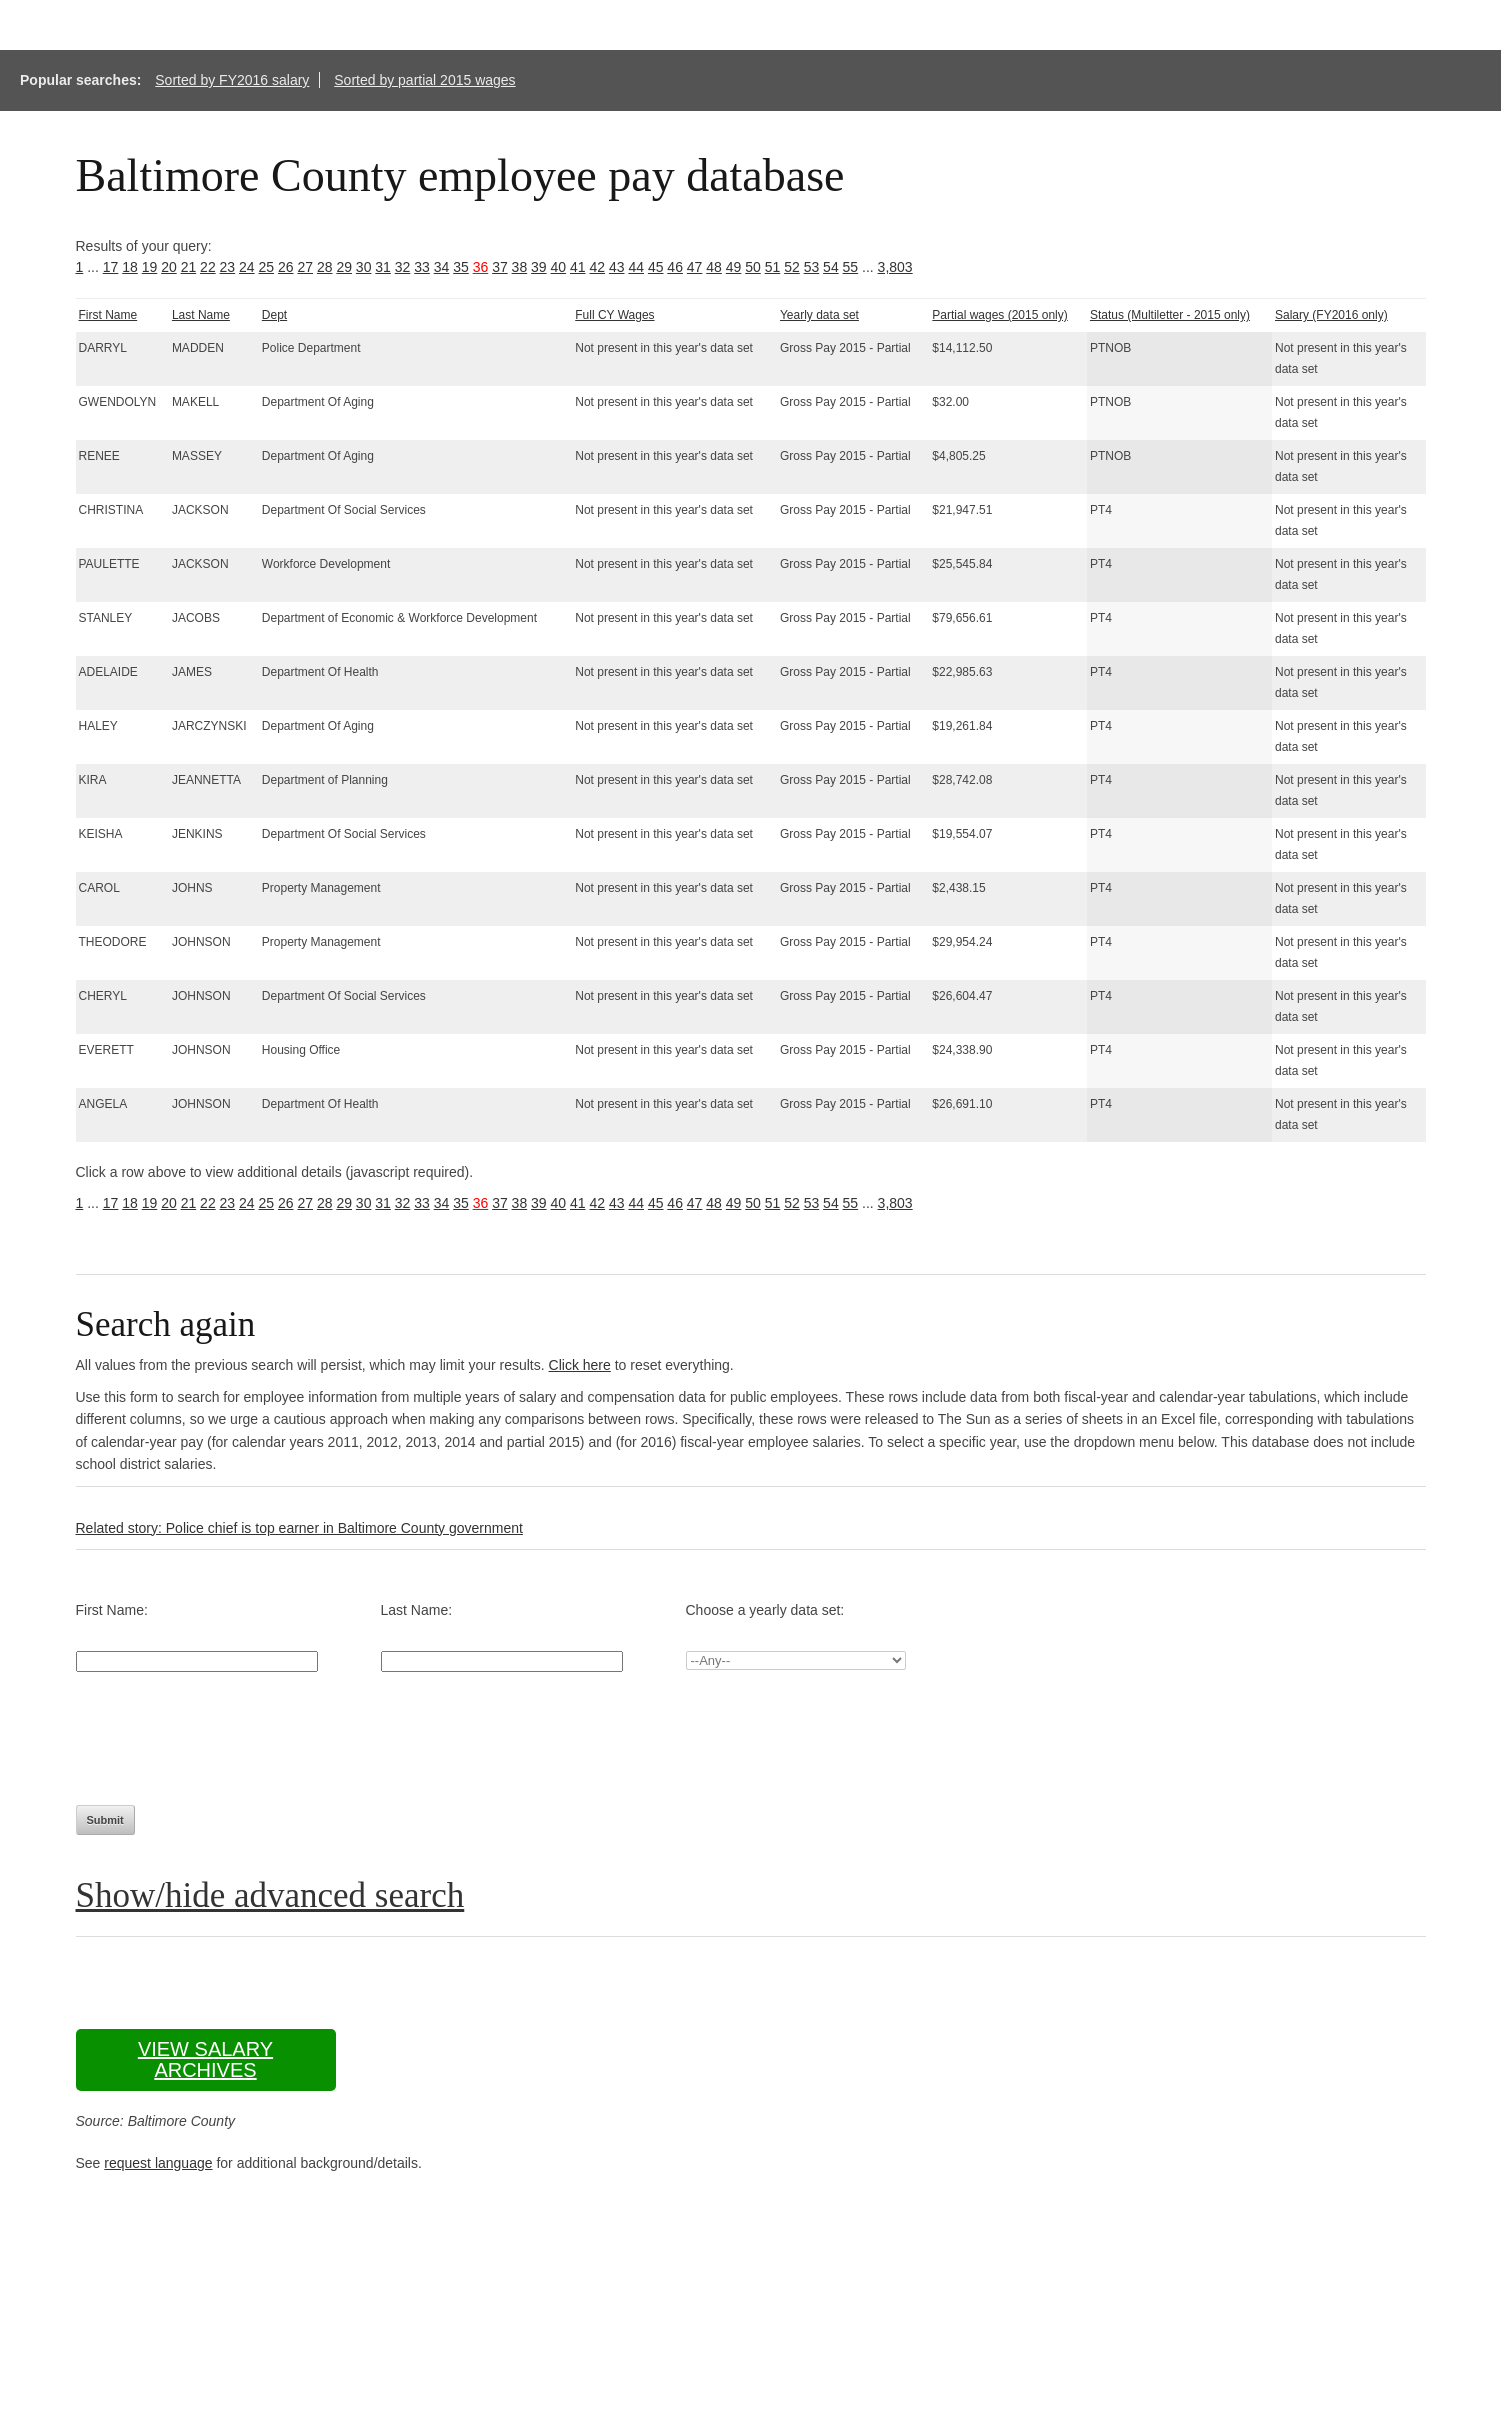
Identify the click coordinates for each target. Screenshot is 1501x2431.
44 (636, 267)
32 (403, 267)
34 (442, 267)
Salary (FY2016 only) (1331, 315)
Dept (274, 315)
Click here (580, 1365)
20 (169, 267)
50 (753, 267)
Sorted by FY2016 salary (232, 80)
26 (286, 267)
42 (597, 267)
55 (851, 267)
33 (422, 267)
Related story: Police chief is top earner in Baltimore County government (299, 1528)
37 (500, 267)
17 (111, 267)
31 (383, 267)
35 (461, 267)
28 (325, 267)
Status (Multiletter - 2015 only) (1170, 315)
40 (559, 267)
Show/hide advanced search (270, 1895)
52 (792, 267)
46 (675, 267)
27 (305, 267)
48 (714, 267)
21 (189, 267)
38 (520, 267)
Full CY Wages (614, 315)
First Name (108, 315)
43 (617, 267)
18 (130, 267)
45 (656, 267)
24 (247, 267)
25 (267, 267)
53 (812, 267)
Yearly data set (819, 315)
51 (773, 267)
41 (578, 267)
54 (831, 267)
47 (695, 267)
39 (539, 267)
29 (344, 267)
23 (228, 267)
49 (734, 267)
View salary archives (205, 2059)
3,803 (895, 267)
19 (150, 267)
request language (158, 2163)
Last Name (201, 315)
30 (364, 267)
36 (481, 267)
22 (208, 267)
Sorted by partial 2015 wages (424, 80)
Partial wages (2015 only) (999, 315)
